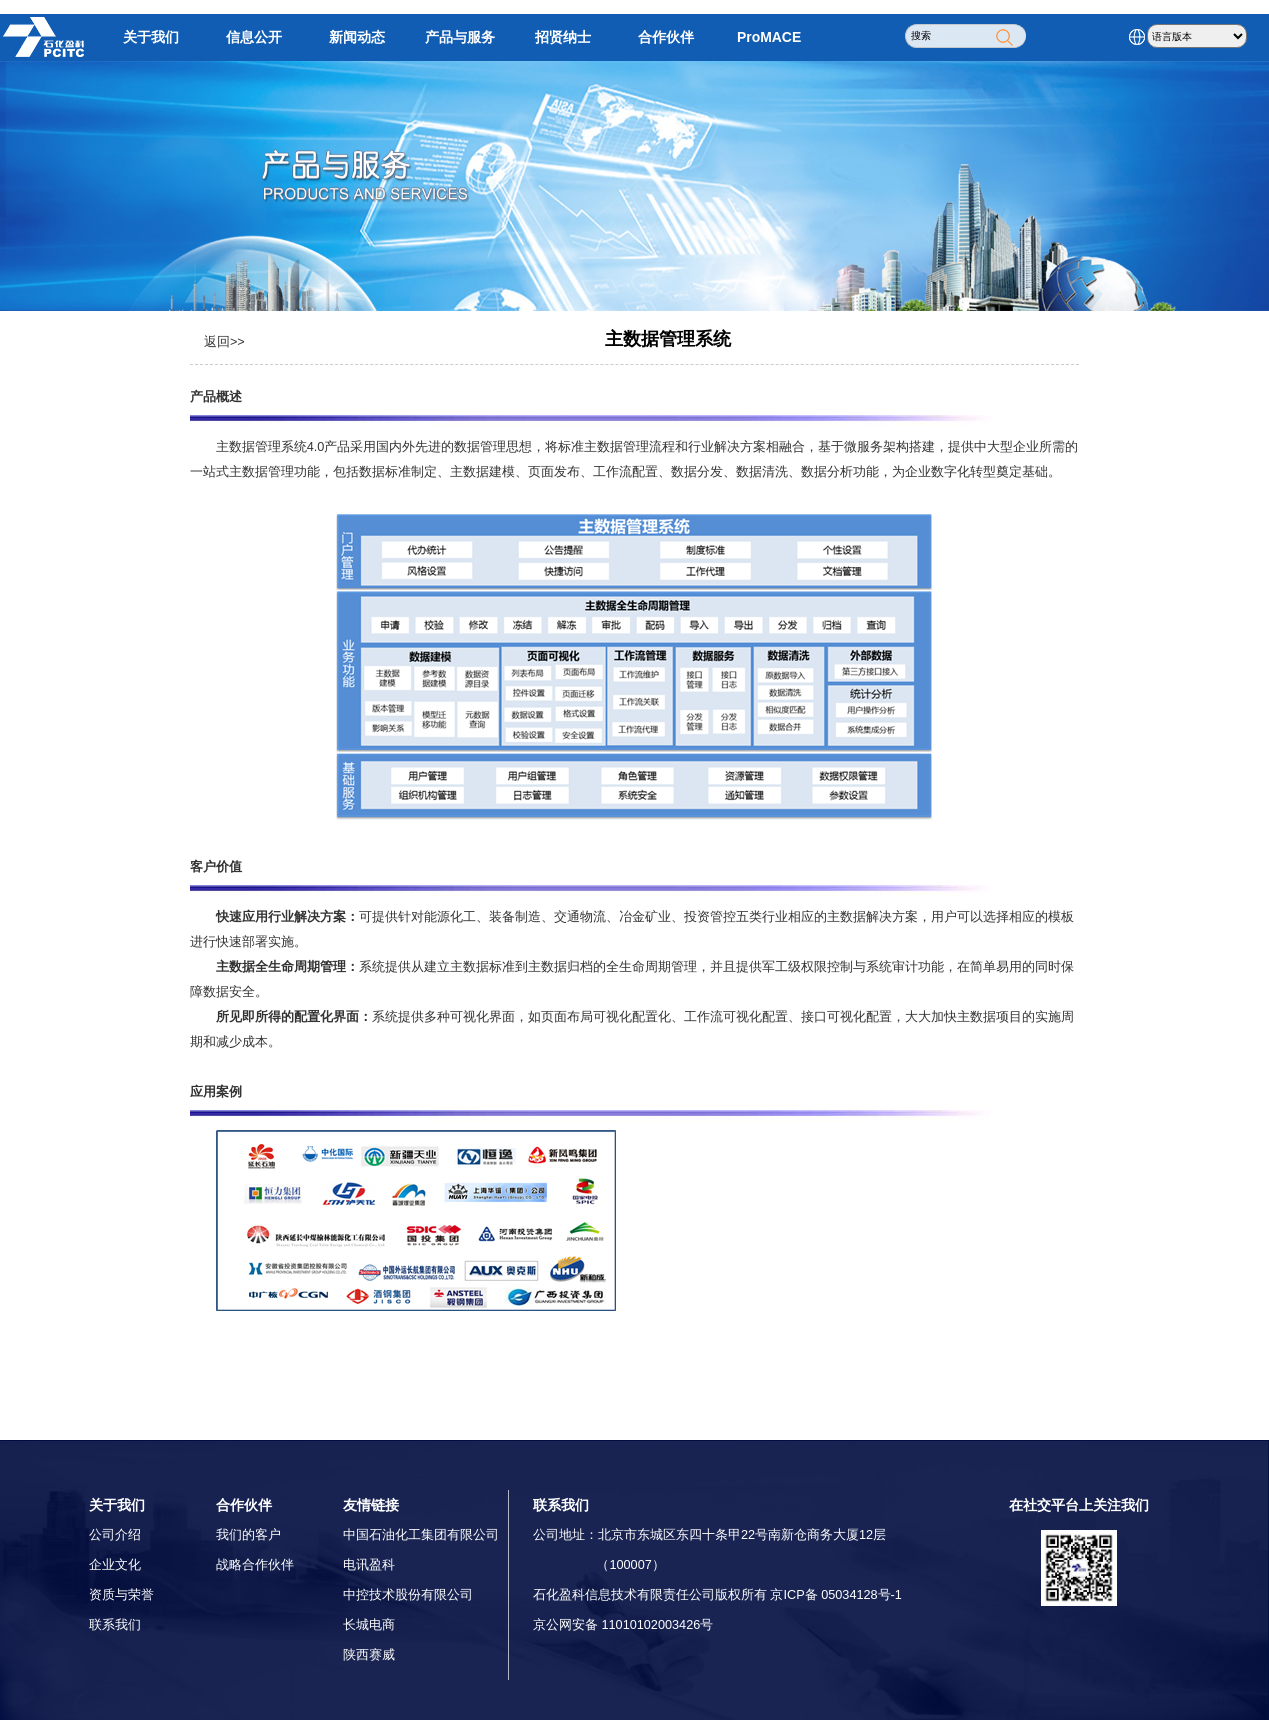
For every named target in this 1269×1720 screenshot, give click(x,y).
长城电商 (369, 1625)
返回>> (224, 342)
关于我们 (151, 37)
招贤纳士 (563, 37)
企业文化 (115, 1565)
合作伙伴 (666, 37)
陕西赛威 (369, 1655)
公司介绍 (115, 1535)
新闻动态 (357, 37)
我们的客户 (248, 1535)
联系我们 (115, 1625)
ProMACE (769, 37)
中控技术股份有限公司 (408, 1595)
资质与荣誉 (121, 1595)
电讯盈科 (369, 1565)
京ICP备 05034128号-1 (835, 1595)
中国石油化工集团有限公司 (421, 1535)
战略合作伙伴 (255, 1565)
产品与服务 (460, 37)
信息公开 (254, 37)
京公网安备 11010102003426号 (623, 1625)
